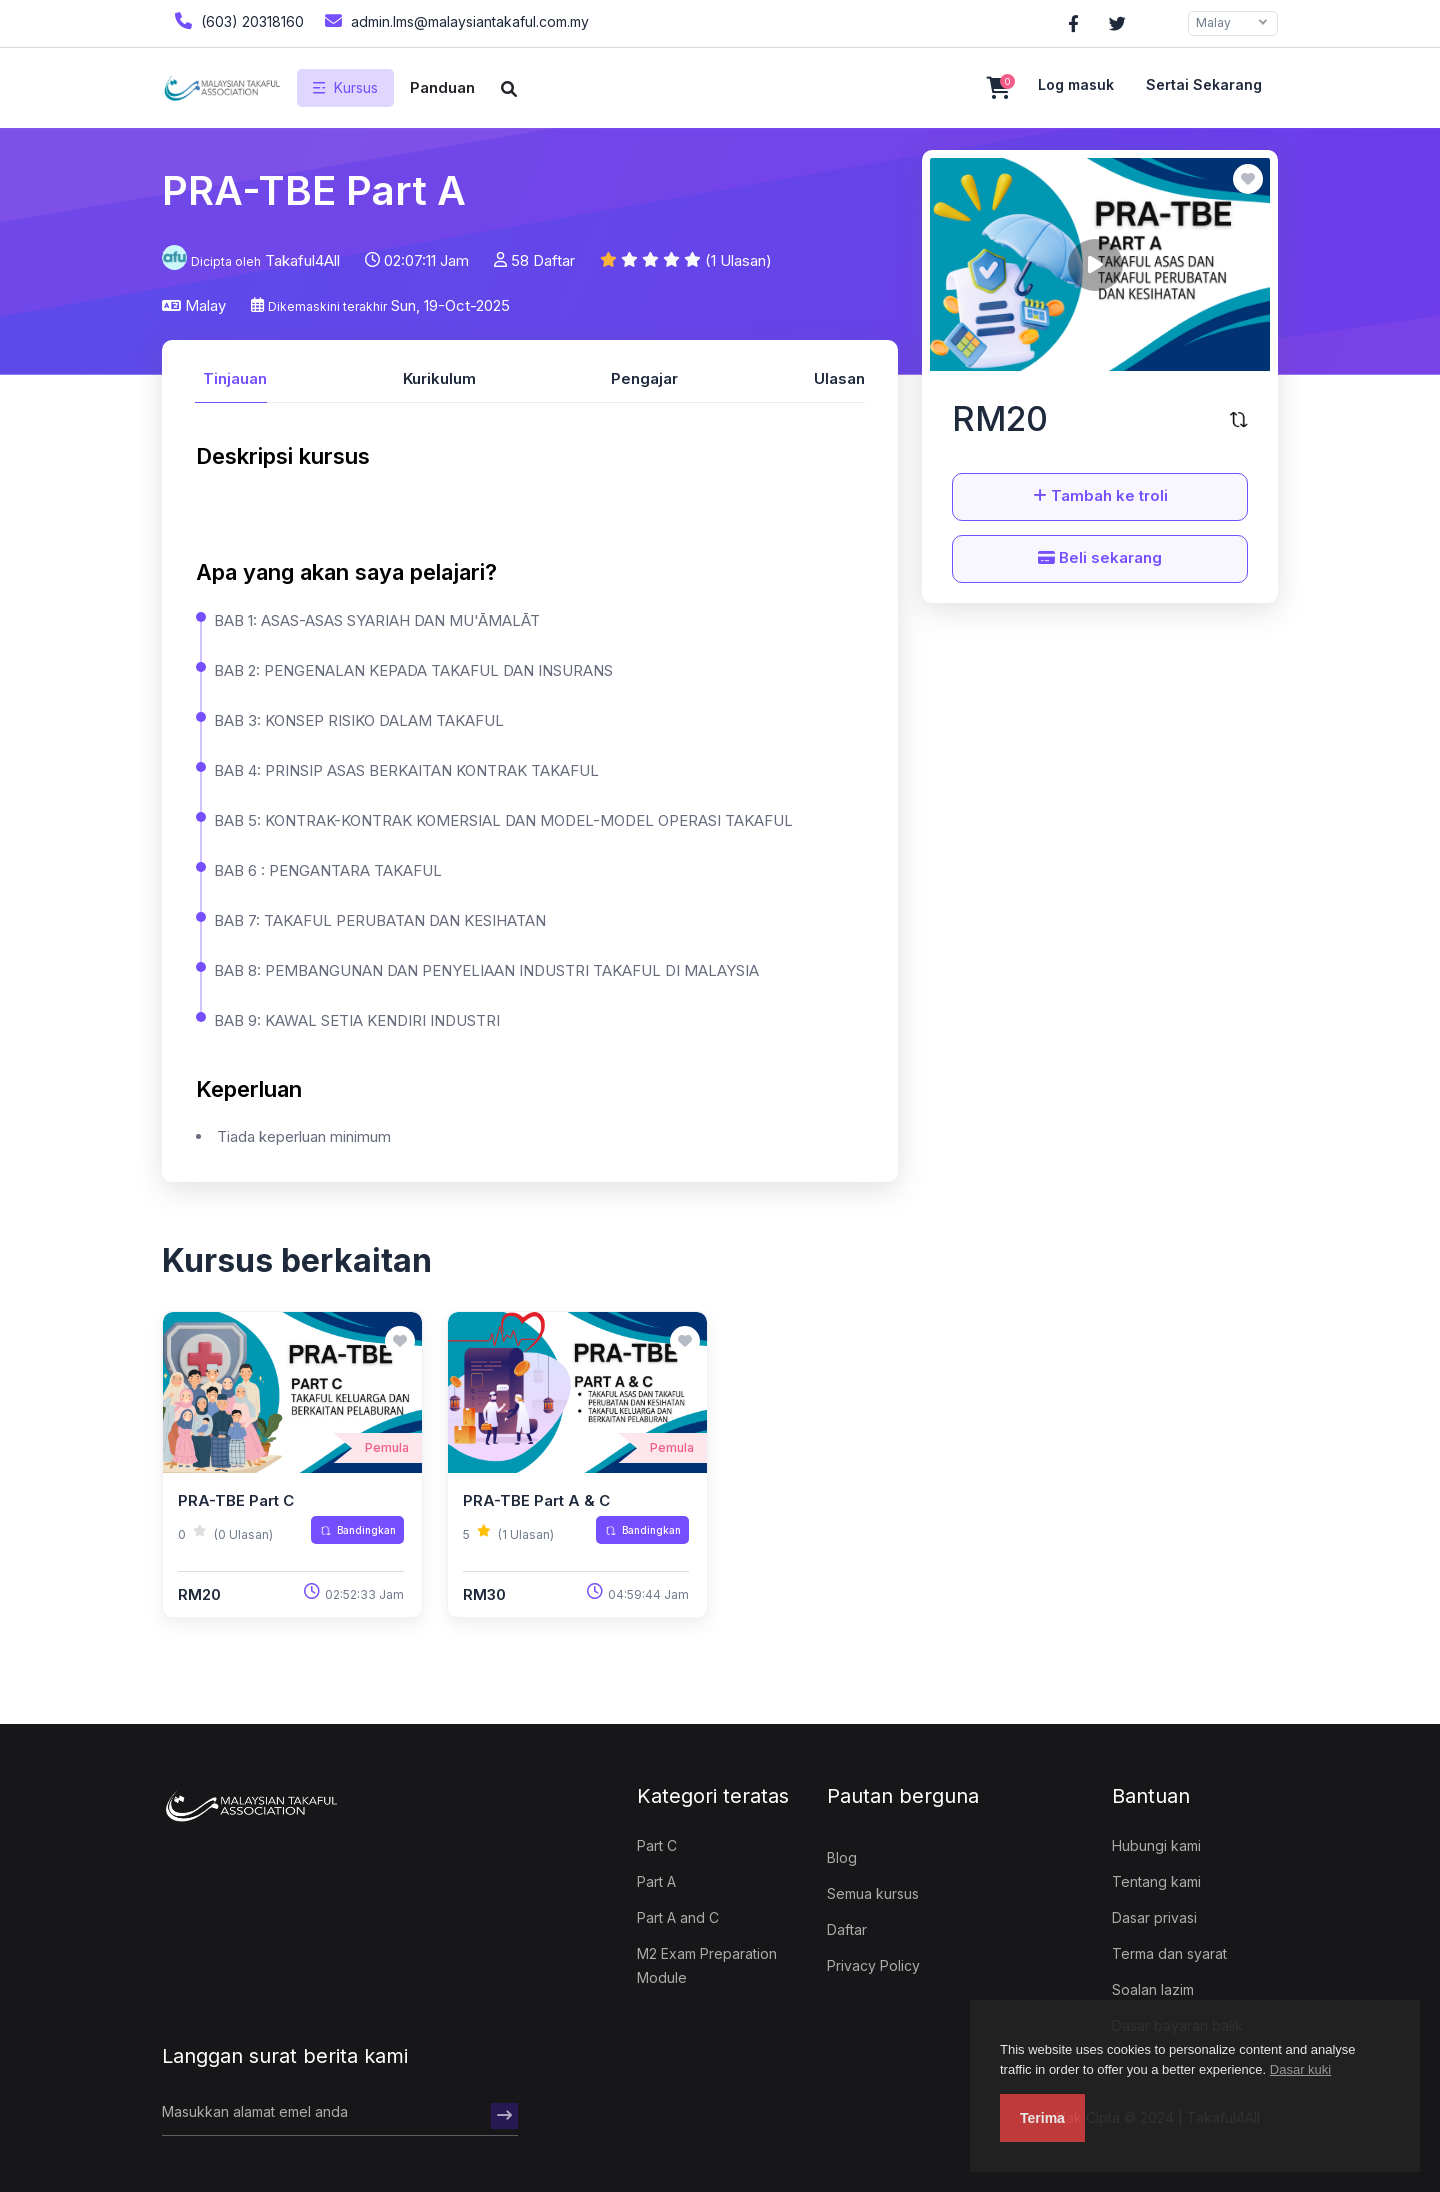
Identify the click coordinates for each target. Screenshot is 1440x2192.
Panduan (442, 87)
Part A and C (678, 1917)
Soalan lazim (1153, 1989)
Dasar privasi (1154, 1917)
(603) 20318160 (237, 20)
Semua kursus (873, 1893)
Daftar (847, 1929)
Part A (656, 1881)
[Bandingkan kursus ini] (1239, 419)
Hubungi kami (1156, 1845)
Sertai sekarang (1204, 84)
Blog (842, 1857)
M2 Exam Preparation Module (707, 1965)
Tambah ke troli (1100, 495)
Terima (1042, 2118)
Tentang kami (1156, 1881)
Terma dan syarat (1169, 1953)
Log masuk (1076, 84)
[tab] (231, 376)
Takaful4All (302, 260)
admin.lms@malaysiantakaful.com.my (454, 20)
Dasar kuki (1300, 2069)
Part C (657, 1845)
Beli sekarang (1100, 557)
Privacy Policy (873, 1965)
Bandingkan (358, 1530)
